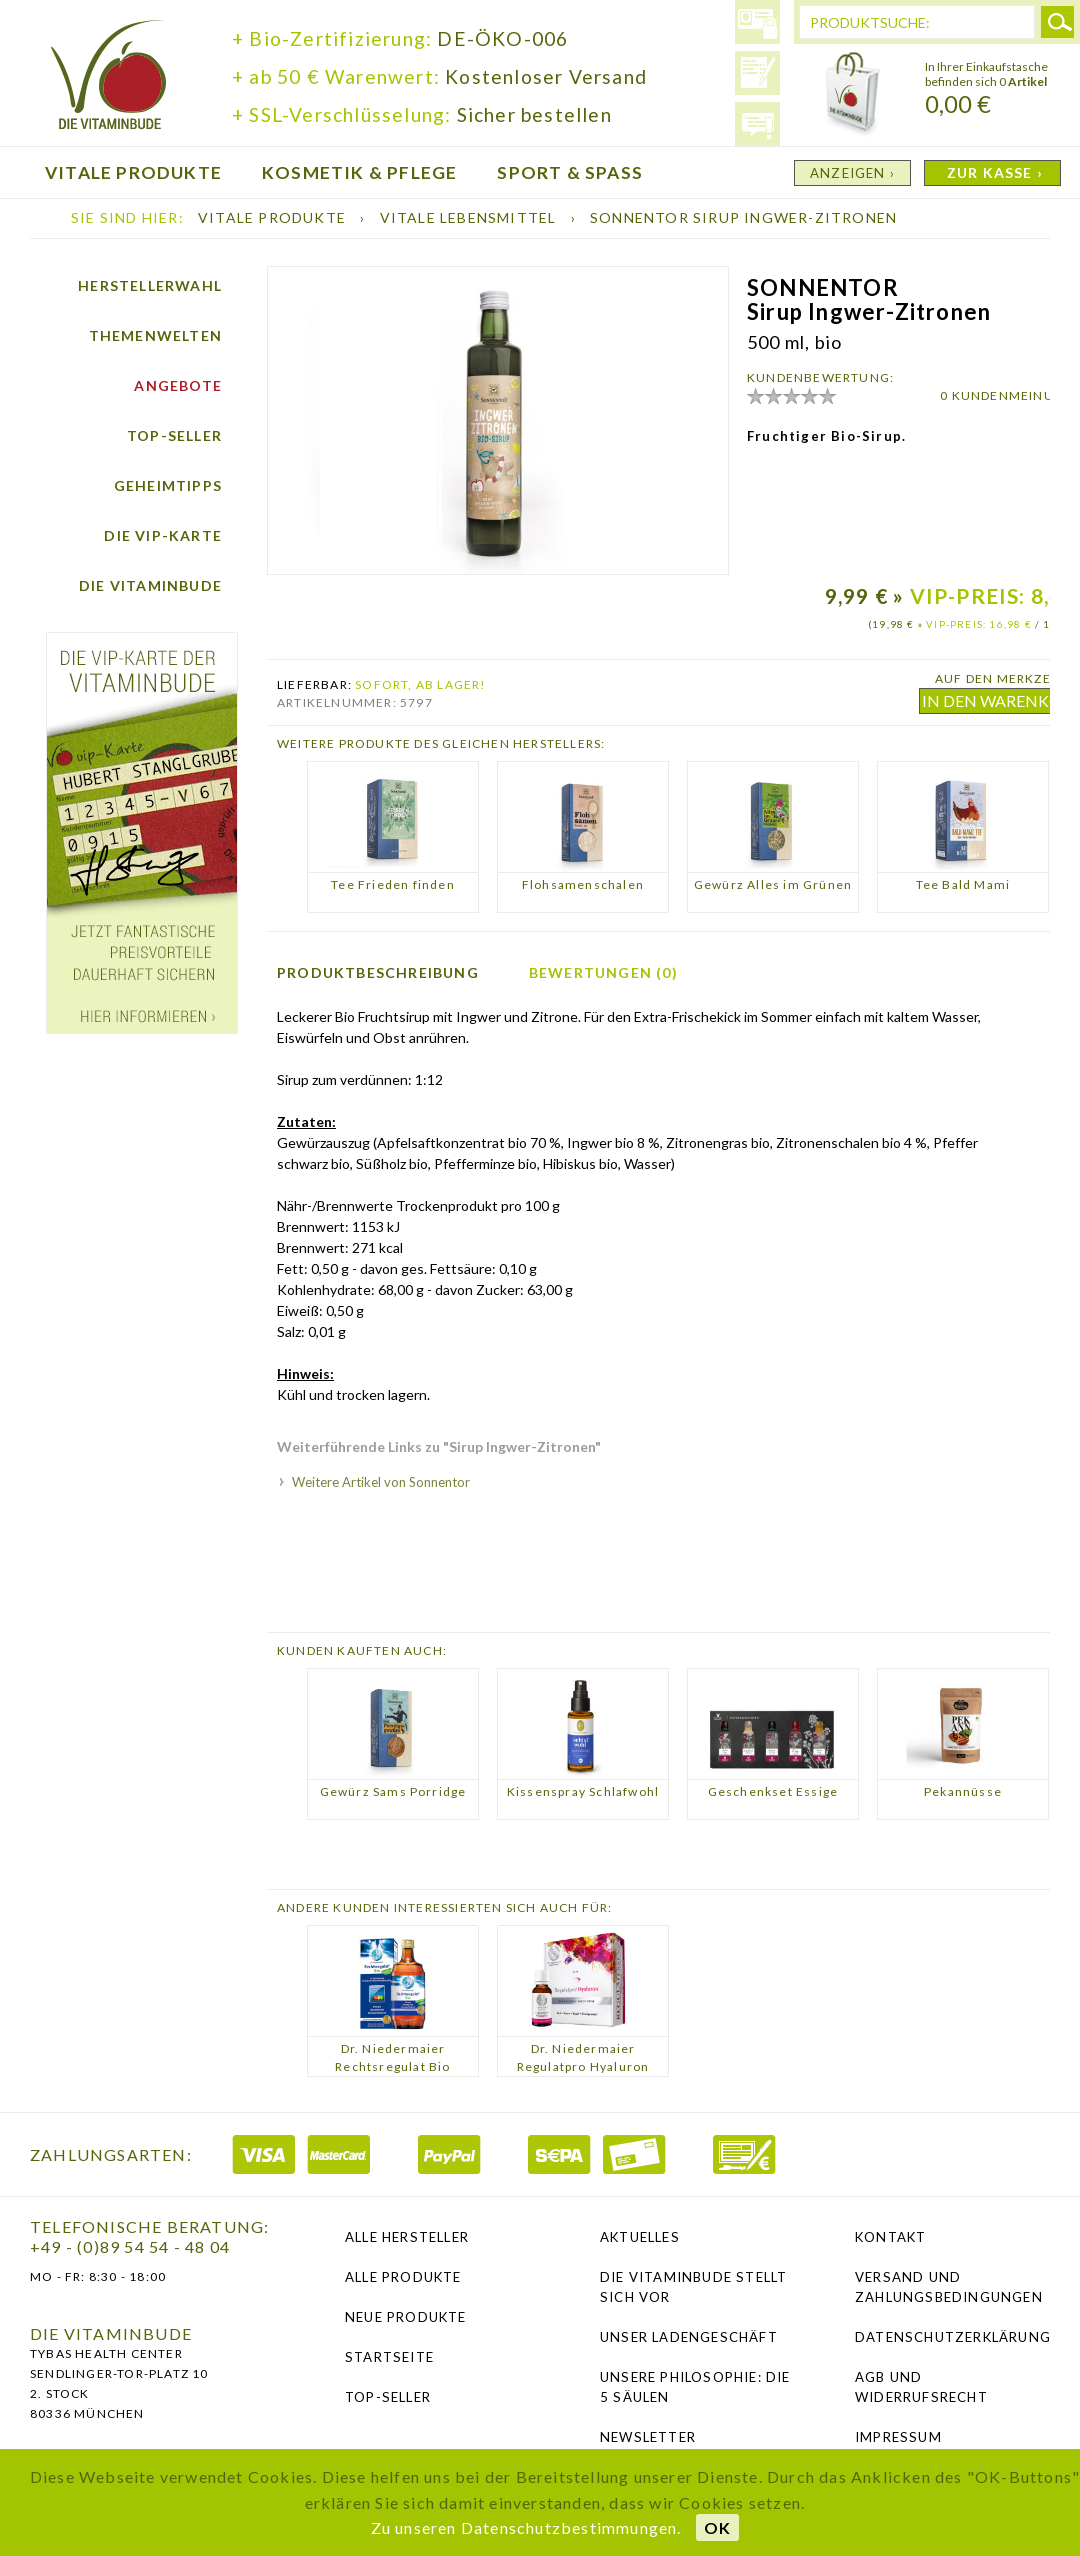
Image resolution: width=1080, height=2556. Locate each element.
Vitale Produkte (274, 217)
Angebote (178, 385)
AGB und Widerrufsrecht (921, 2387)
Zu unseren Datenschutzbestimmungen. (526, 2527)
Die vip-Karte (163, 535)
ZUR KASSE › (995, 172)
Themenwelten (155, 335)
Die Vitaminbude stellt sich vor (693, 2287)
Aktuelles (640, 2237)
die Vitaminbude (109, 77)
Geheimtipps (168, 485)
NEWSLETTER (648, 2437)
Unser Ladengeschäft (689, 2337)
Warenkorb (852, 95)
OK (717, 2527)
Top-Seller (174, 435)
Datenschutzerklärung (952, 2337)
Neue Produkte (406, 2317)
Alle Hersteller (407, 2237)
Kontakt (890, 2237)
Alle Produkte (403, 2277)
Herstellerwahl (150, 285)
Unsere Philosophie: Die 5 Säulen (695, 2387)
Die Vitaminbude (150, 585)
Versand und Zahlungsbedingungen (949, 2287)
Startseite (389, 2357)
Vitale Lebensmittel (470, 217)
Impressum (898, 2437)
